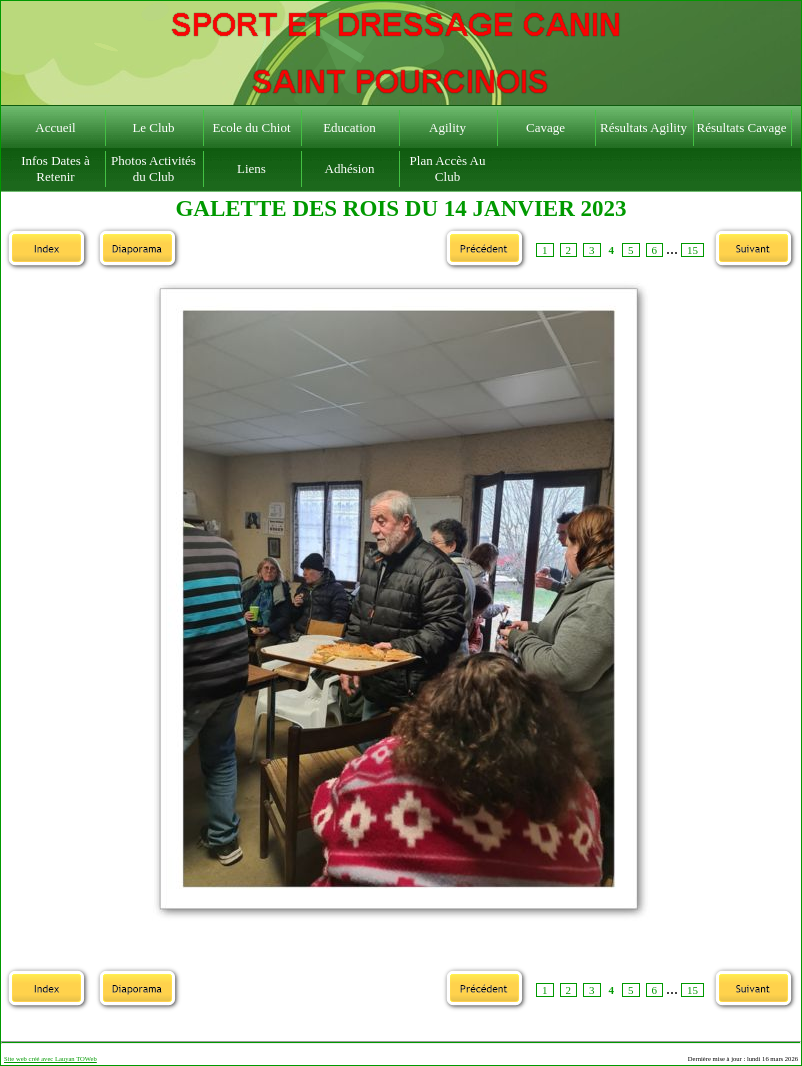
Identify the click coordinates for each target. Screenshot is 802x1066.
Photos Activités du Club (153, 168)
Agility (447, 127)
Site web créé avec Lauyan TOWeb (50, 1058)
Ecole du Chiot (252, 127)
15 (692, 250)
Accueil (55, 127)
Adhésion (350, 168)
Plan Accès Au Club (448, 168)
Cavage (545, 127)
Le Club (153, 127)
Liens (251, 168)
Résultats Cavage (742, 127)
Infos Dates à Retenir (55, 168)
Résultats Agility (643, 127)
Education (349, 127)
